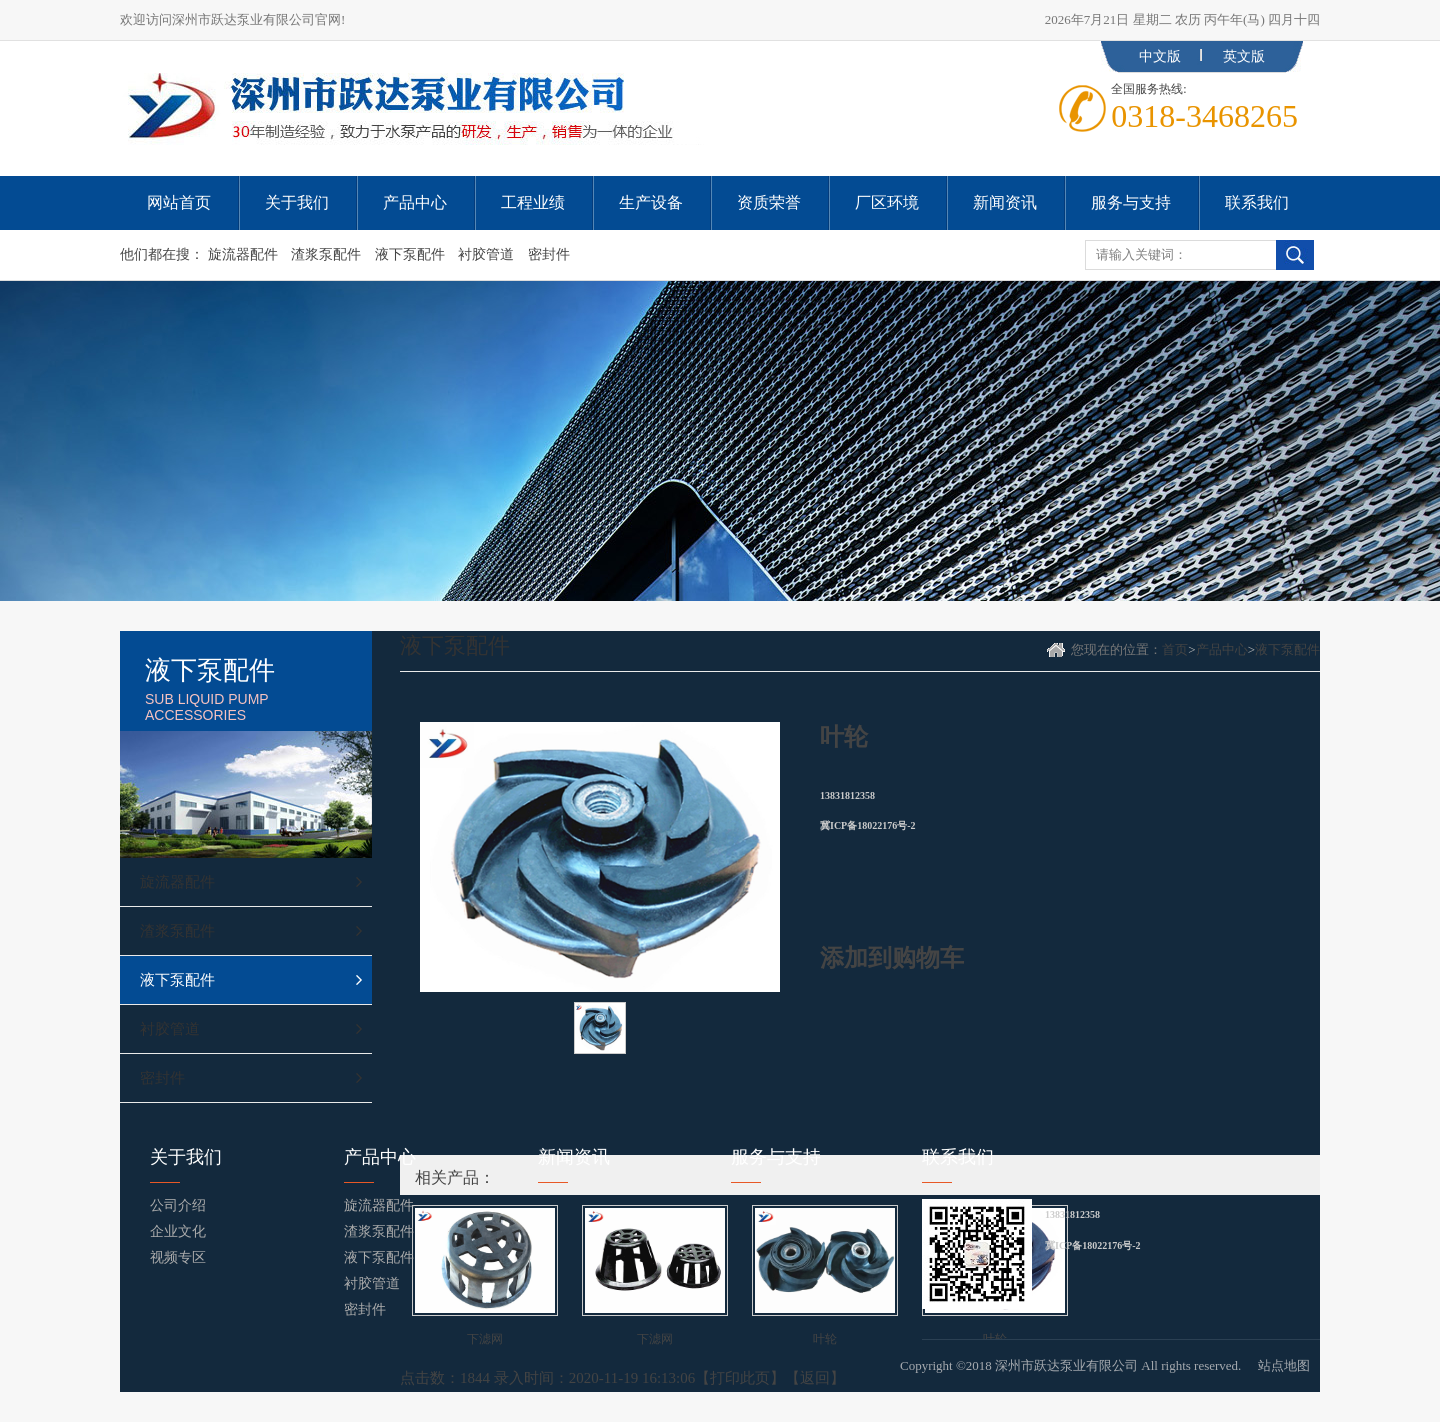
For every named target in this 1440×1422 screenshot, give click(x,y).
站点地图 (1284, 1365)
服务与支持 (776, 1157)
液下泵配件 (410, 254)
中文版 (1160, 56)
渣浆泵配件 (326, 254)
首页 (1175, 649)
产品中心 (1222, 649)
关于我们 (186, 1157)
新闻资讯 (574, 1157)
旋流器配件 (243, 254)
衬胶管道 (486, 254)
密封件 (549, 254)
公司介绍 (178, 1205)
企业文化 (178, 1231)
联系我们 (958, 1157)
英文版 (1244, 56)
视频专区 (178, 1257)
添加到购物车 (892, 958)
